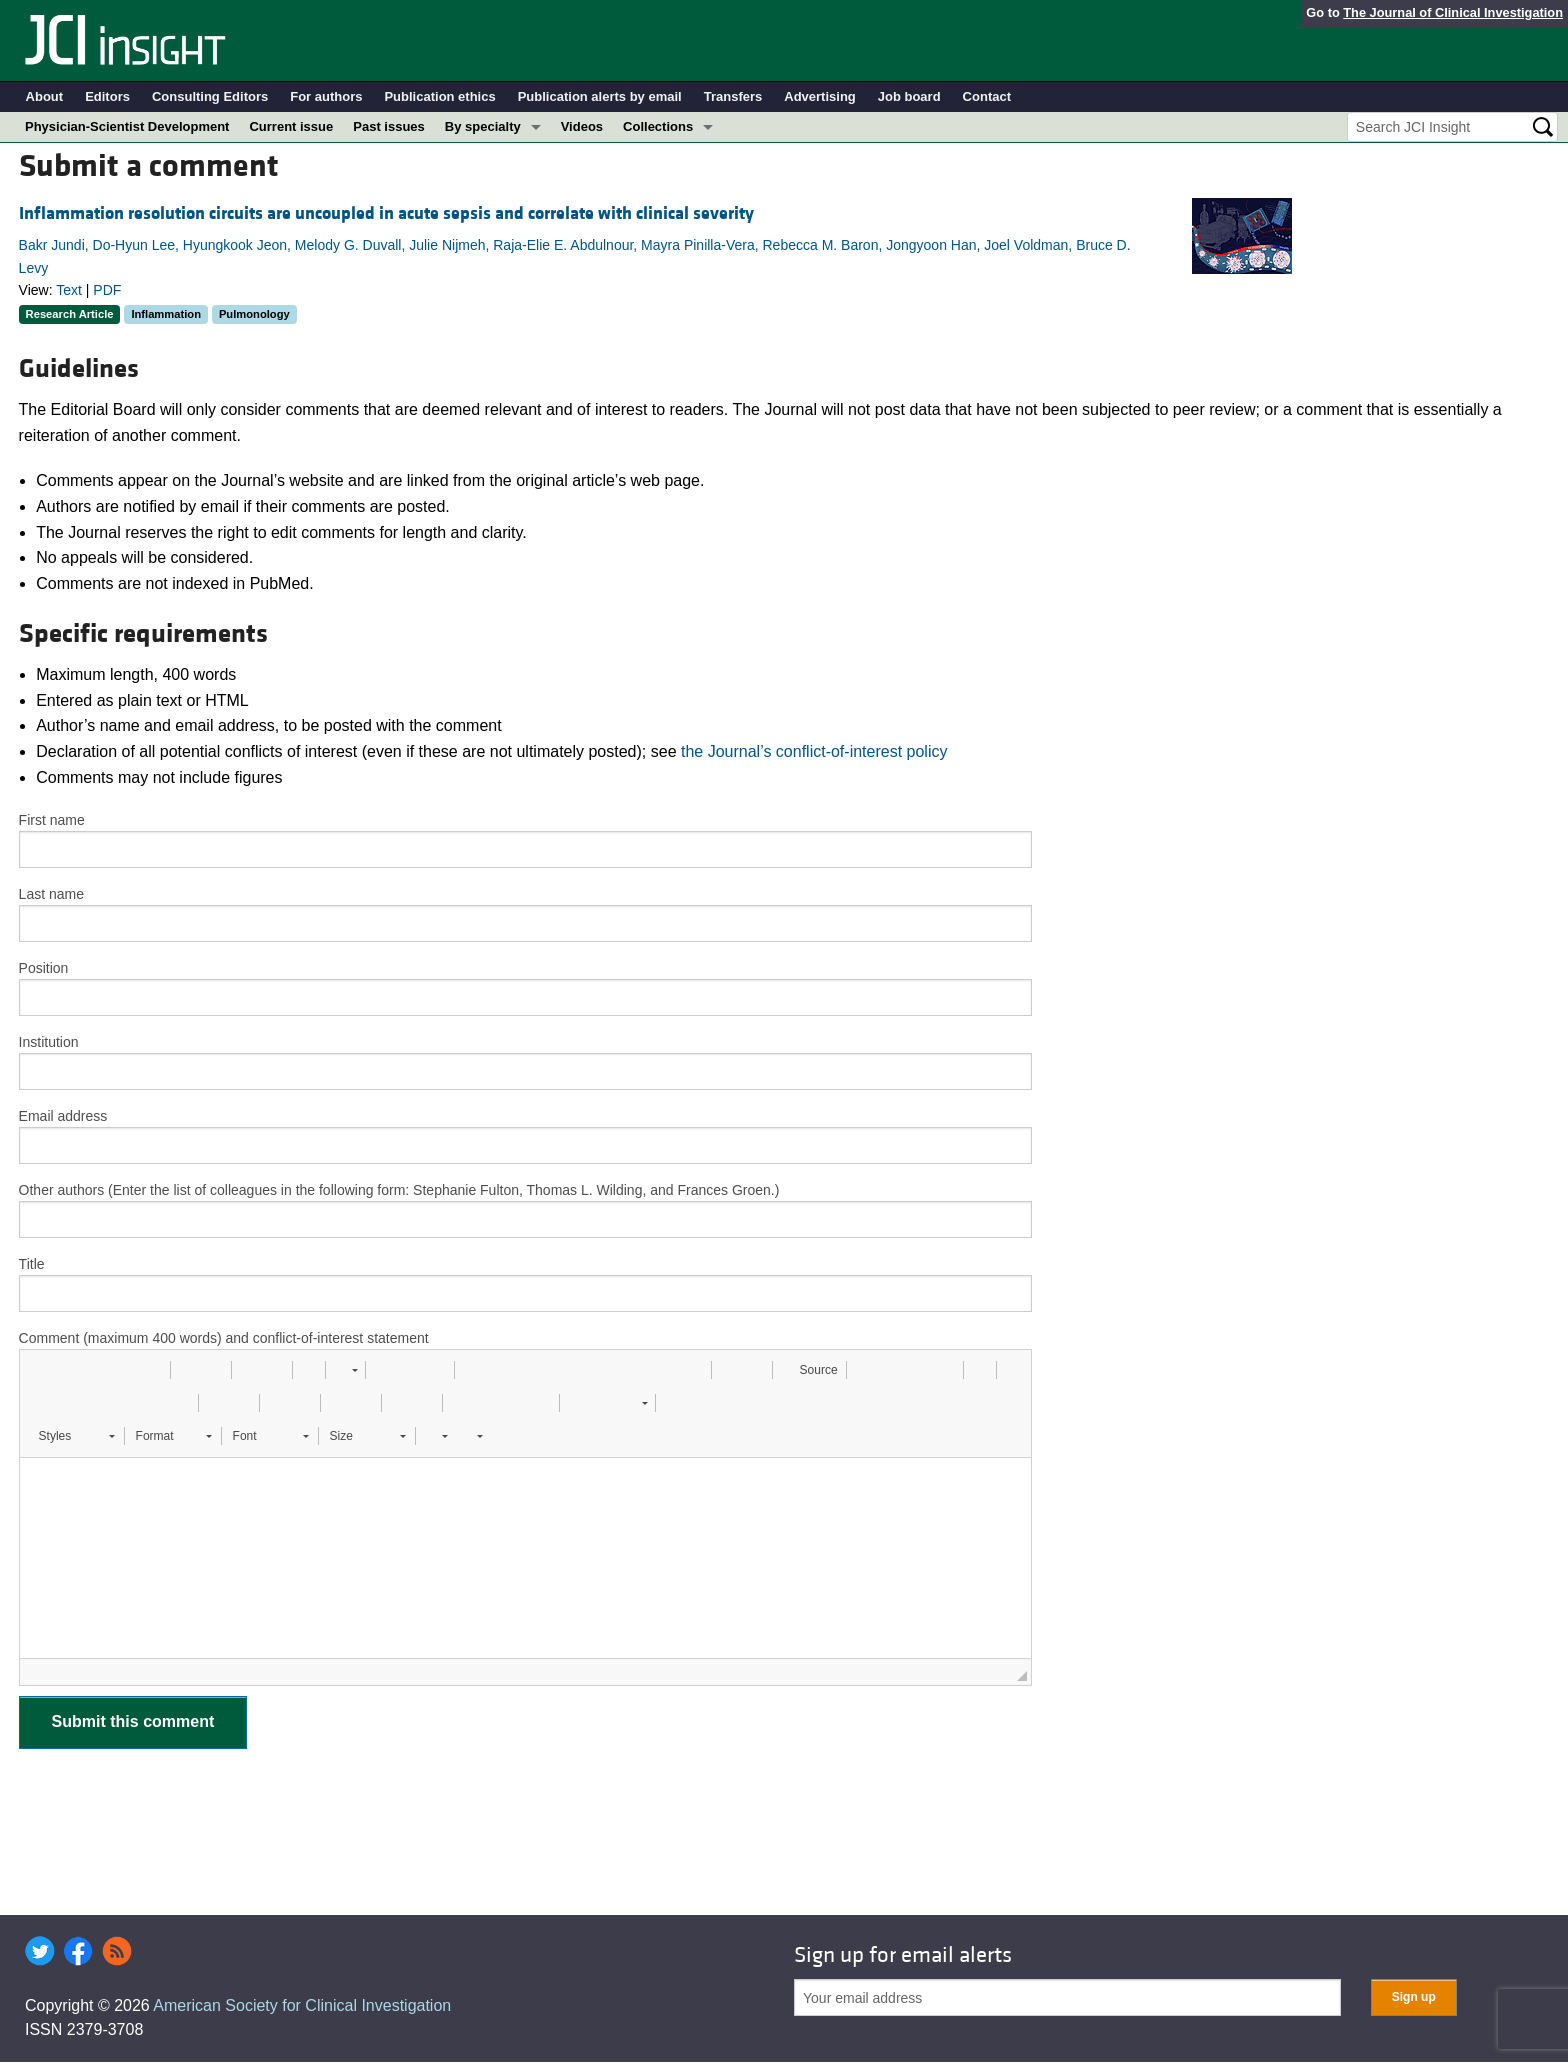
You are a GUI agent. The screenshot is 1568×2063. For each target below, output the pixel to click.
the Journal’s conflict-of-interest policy (814, 751)
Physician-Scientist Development (127, 126)
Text (69, 290)
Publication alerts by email (600, 96)
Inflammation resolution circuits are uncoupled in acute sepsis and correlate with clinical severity (386, 213)
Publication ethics (439, 96)
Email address (63, 1116)
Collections (658, 126)
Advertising (820, 96)
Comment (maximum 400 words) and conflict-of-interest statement (224, 1338)
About (45, 96)
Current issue (291, 126)
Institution (49, 1042)
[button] (42, 1370)
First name (52, 820)
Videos (582, 126)
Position (44, 968)
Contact (987, 96)
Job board (909, 96)
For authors (326, 96)
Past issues (389, 126)
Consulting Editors (210, 96)
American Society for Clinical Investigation (302, 2005)
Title (32, 1264)
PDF (107, 290)
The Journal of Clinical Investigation (1453, 12)
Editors (107, 96)
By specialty (483, 126)
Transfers (733, 96)
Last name (51, 894)
